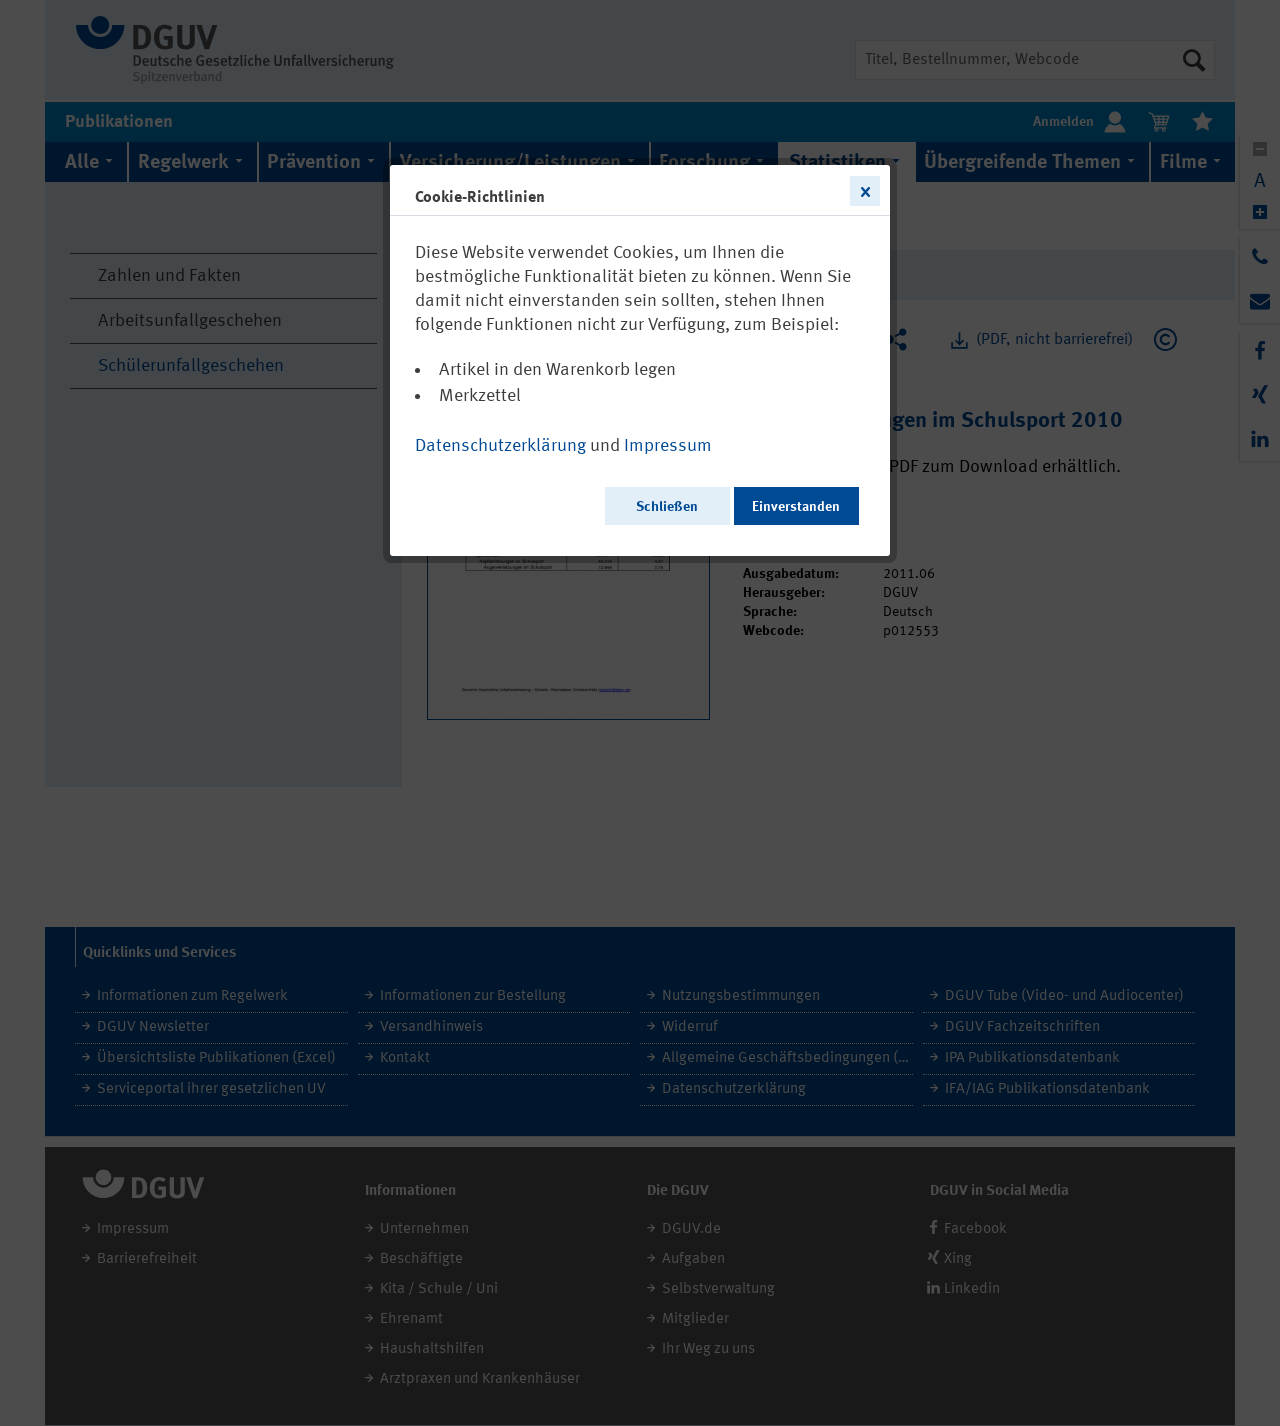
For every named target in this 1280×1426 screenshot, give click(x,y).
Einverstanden (796, 507)
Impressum (668, 446)
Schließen (667, 507)
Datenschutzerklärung (500, 446)
